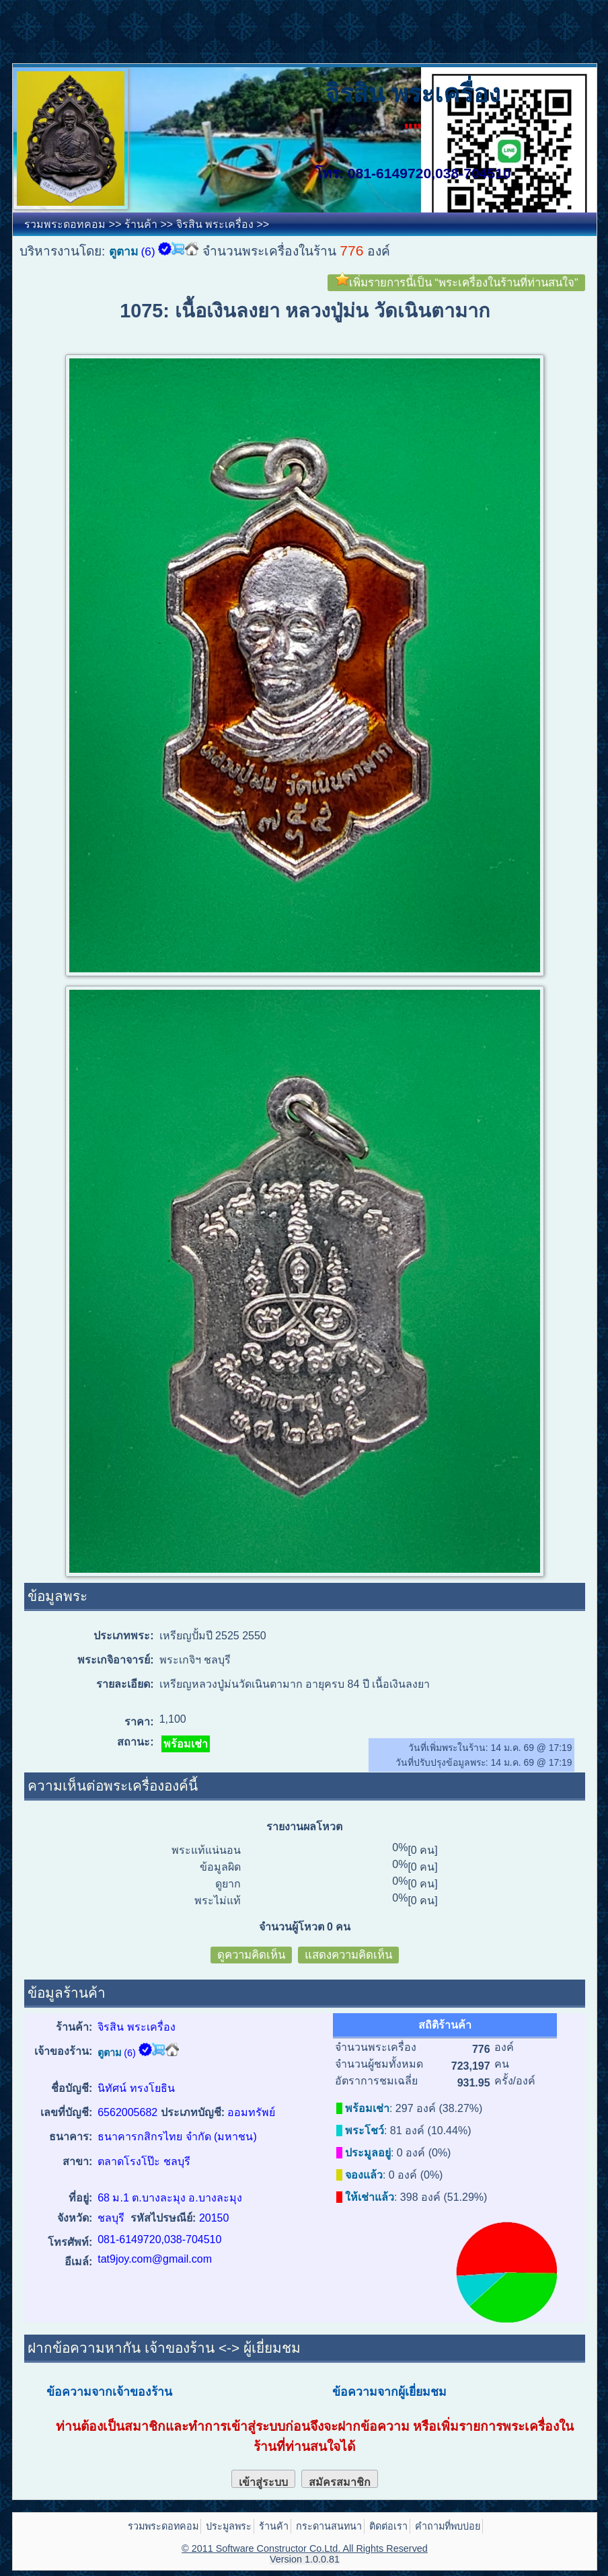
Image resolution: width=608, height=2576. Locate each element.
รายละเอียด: (124, 1684)
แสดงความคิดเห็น (348, 1955)
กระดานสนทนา (329, 2526)
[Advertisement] (245, 30)
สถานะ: (135, 1742)
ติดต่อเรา (388, 2526)
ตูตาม (123, 251)
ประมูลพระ (229, 2526)
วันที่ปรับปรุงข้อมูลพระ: (443, 1762)
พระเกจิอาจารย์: (115, 1660)
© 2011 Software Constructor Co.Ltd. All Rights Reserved (305, 2548)
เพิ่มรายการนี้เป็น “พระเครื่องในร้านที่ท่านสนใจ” (456, 281)
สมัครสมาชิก (340, 2482)
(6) (148, 251)
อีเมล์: (78, 2261)
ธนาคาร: (70, 2136)
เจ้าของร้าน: (63, 2051)
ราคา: (138, 1721)
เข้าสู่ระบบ (263, 2482)
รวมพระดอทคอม (65, 224)
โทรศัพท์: (70, 2242)
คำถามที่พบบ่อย (447, 2526)
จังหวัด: (74, 2218)
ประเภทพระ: (123, 1635)
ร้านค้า (140, 224)
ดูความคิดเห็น (251, 1955)
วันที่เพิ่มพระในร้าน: (449, 1747)
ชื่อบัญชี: (71, 2088)
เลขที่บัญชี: (66, 2112)
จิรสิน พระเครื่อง (215, 224)
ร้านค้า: (74, 2027)
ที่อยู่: (80, 2197)
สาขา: (77, 2161)
